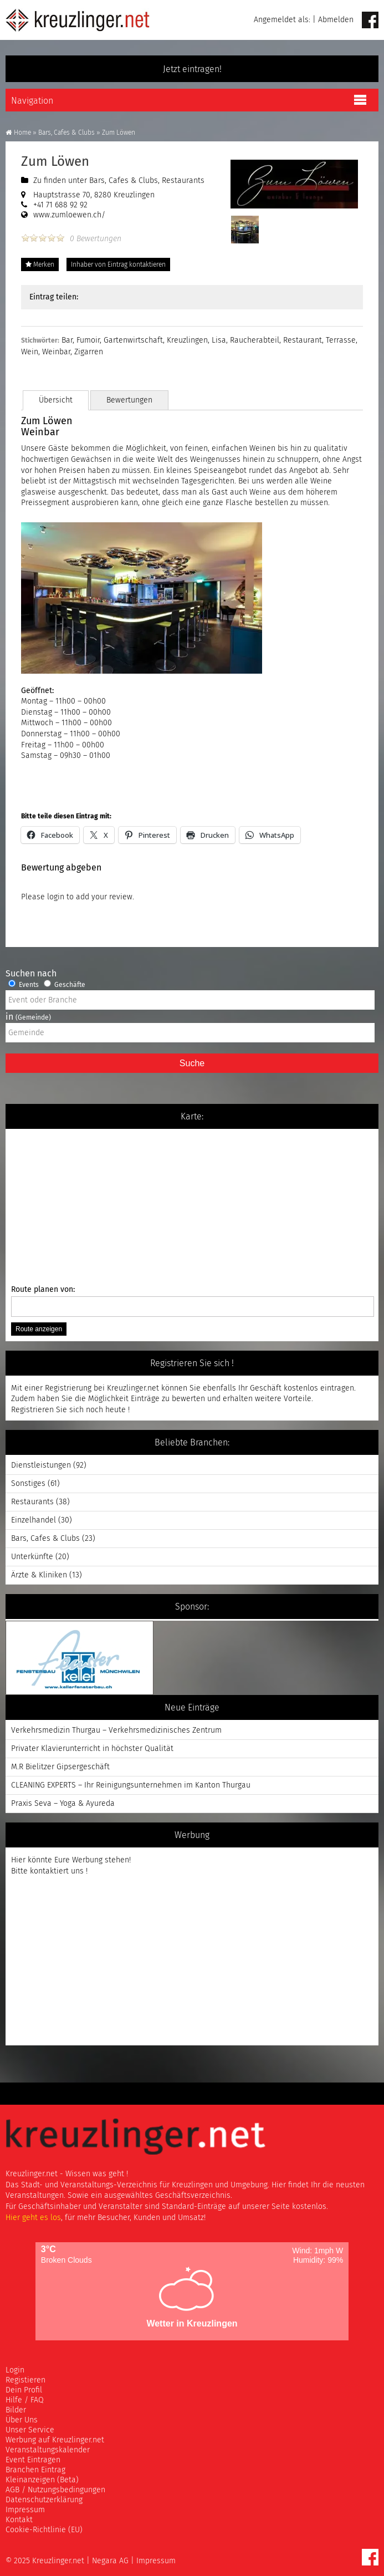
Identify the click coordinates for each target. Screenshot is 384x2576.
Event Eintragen (33, 2460)
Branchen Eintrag (35, 2470)
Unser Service (30, 2430)
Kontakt (19, 2519)
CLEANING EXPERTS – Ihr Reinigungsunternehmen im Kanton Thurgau (130, 1785)
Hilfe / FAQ (25, 2400)
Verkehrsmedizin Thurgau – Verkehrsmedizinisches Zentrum (116, 1730)
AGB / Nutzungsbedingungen (55, 2489)
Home (18, 132)
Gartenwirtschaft (133, 340)
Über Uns (22, 2420)
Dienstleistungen (41, 1465)
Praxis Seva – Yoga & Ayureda (63, 1803)
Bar (67, 340)
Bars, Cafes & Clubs (66, 132)
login (55, 897)
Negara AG (110, 2560)
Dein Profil (24, 2390)
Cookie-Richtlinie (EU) (44, 2529)
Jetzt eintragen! (192, 69)
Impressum (25, 2509)
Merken (39, 264)
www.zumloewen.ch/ (69, 215)
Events (23, 985)
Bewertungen (133, 400)
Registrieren (32, 1409)
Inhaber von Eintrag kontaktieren (118, 264)
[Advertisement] (83, 1967)
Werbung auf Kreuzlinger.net (55, 2440)
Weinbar (56, 352)
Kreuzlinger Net (78, 20)
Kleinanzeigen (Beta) (42, 2480)
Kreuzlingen (187, 340)
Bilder (16, 2410)
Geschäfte (64, 985)
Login (15, 2370)
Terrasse (341, 340)
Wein (29, 352)
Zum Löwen (55, 161)
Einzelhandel (33, 1520)
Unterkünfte (32, 1556)
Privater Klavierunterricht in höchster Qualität (92, 1748)
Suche (192, 1063)
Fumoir (88, 340)
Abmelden (336, 19)
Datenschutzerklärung (44, 2499)
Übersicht (57, 400)
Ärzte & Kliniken (39, 1575)
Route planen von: (192, 1301)
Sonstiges (28, 1483)
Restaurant (302, 340)
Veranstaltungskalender (48, 2450)
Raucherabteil (254, 340)
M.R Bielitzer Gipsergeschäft (60, 1766)
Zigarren (88, 352)
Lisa (219, 340)
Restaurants (183, 180)
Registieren (25, 2380)
